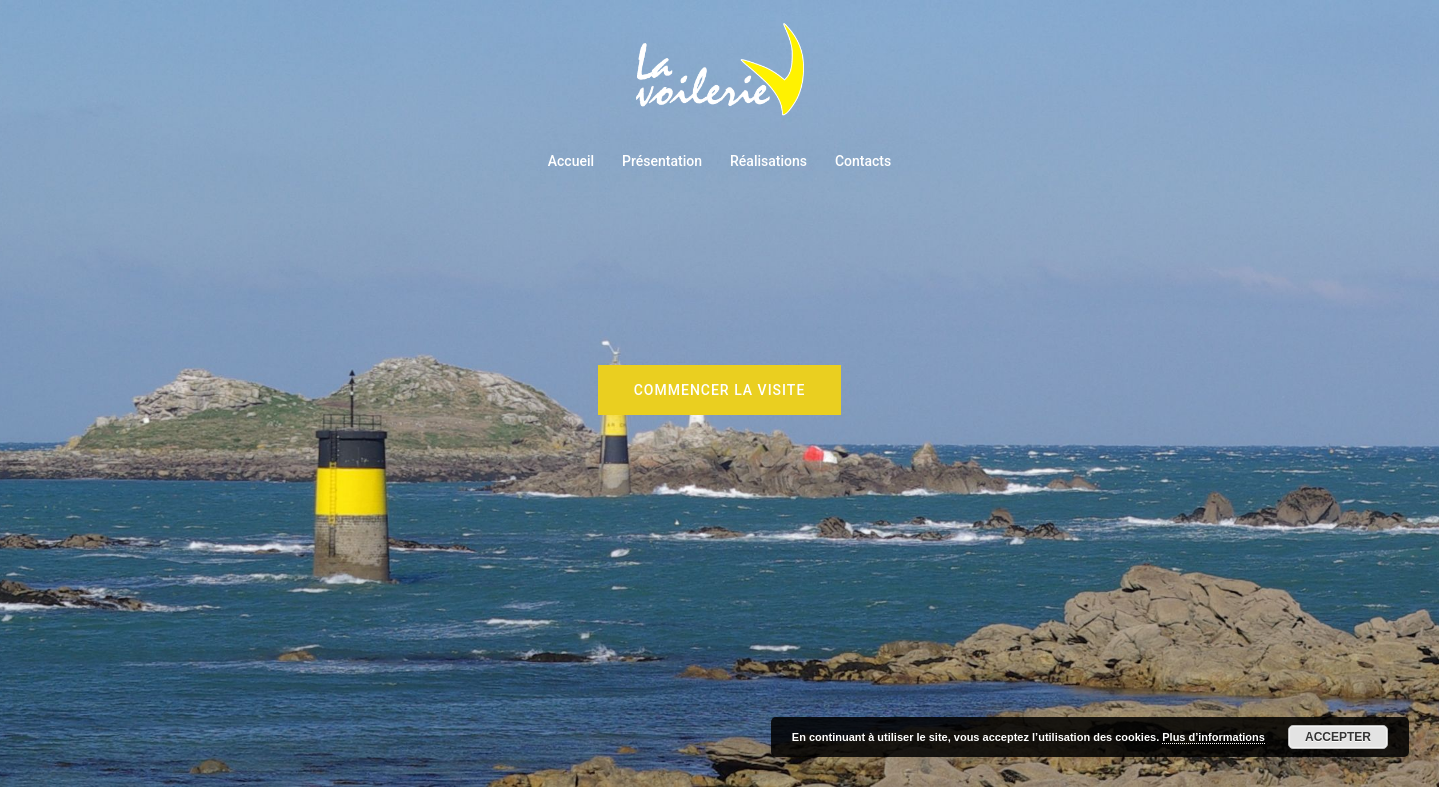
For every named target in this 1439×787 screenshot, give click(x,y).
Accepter (1338, 737)
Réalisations (768, 161)
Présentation (662, 161)
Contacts (863, 161)
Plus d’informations (1213, 737)
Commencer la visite (720, 390)
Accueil (571, 161)
